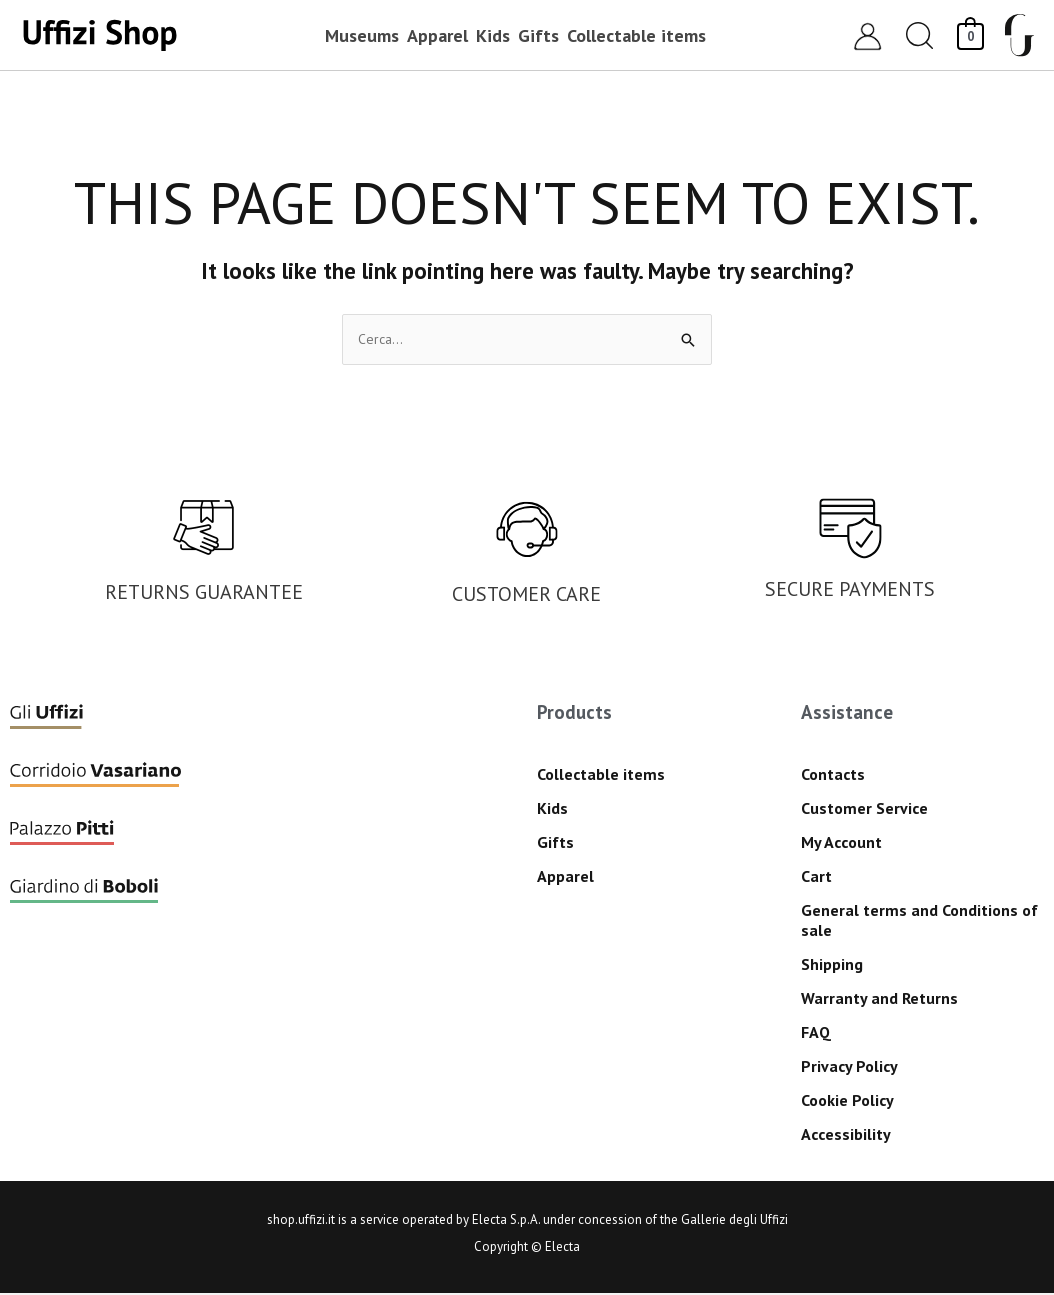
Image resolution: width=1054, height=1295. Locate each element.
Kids (552, 810)
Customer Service (864, 810)
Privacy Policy (849, 1068)
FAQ (816, 1034)
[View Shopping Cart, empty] (970, 34)
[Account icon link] (867, 35)
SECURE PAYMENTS (850, 591)
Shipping (832, 966)
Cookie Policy (847, 1102)
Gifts (555, 844)
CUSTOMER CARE (526, 596)
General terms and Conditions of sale (919, 922)
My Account (841, 844)
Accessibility (846, 1136)
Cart (816, 878)
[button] (920, 35)
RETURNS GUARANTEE (204, 594)
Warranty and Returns (879, 1000)
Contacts (833, 776)
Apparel (565, 878)
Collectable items (601, 776)
